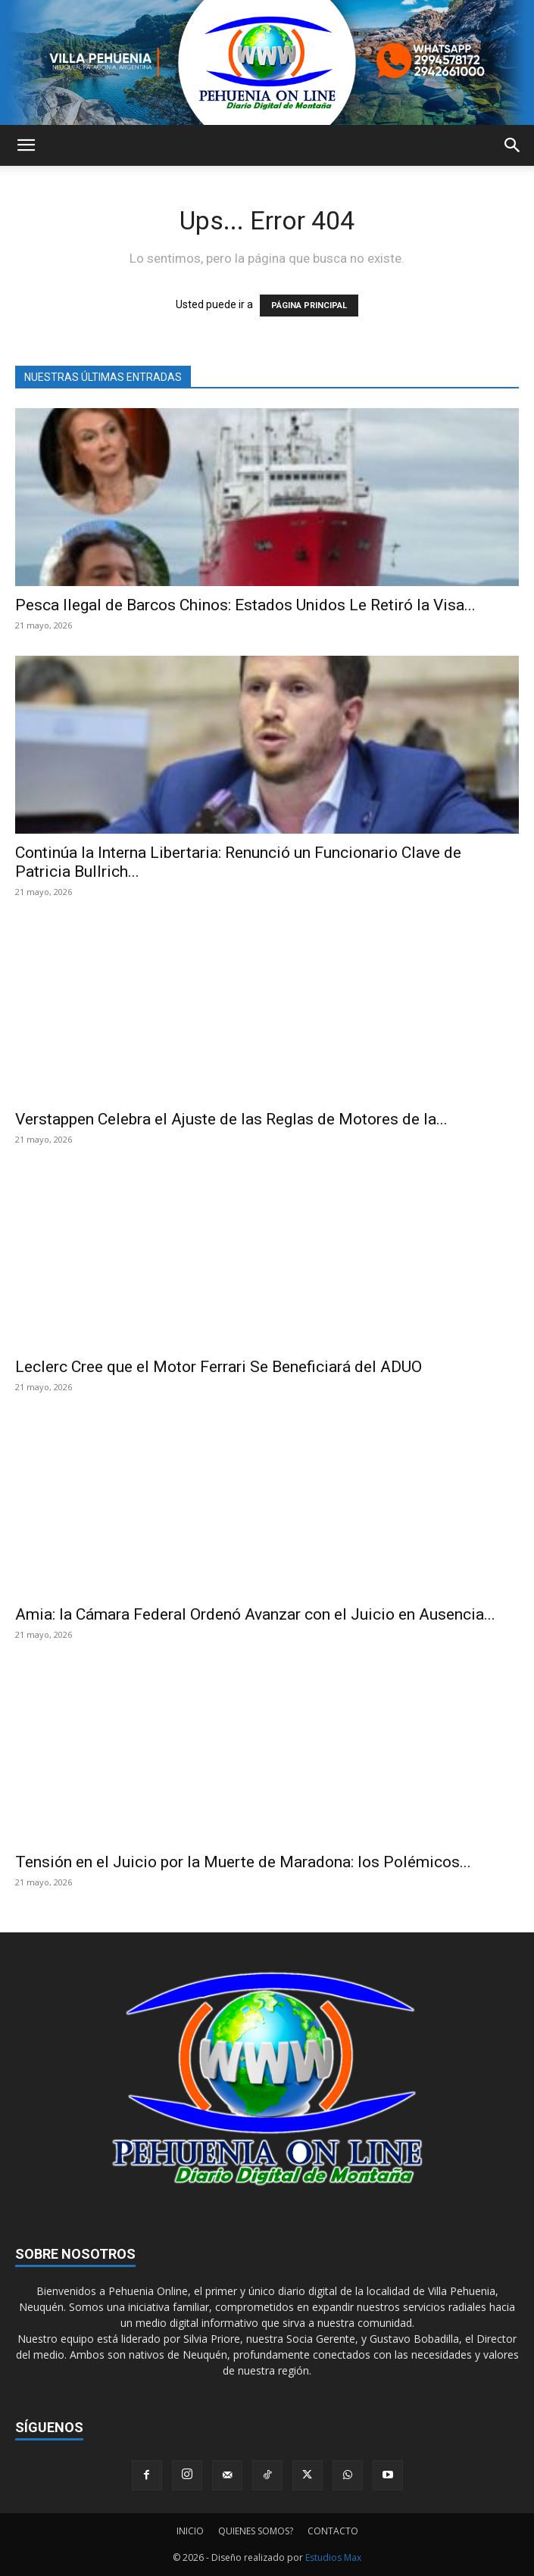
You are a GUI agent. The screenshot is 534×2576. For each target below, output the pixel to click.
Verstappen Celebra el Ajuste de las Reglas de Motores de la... (231, 1119)
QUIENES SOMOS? (255, 2531)
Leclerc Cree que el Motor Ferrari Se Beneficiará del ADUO (218, 1367)
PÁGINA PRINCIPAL (309, 305)
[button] (26, 145)
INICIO (190, 2531)
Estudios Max (333, 2557)
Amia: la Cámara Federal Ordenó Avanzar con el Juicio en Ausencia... (255, 1614)
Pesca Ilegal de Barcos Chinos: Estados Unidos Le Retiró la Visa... (245, 605)
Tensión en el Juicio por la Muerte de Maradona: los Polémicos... (243, 1862)
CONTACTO (333, 2531)
